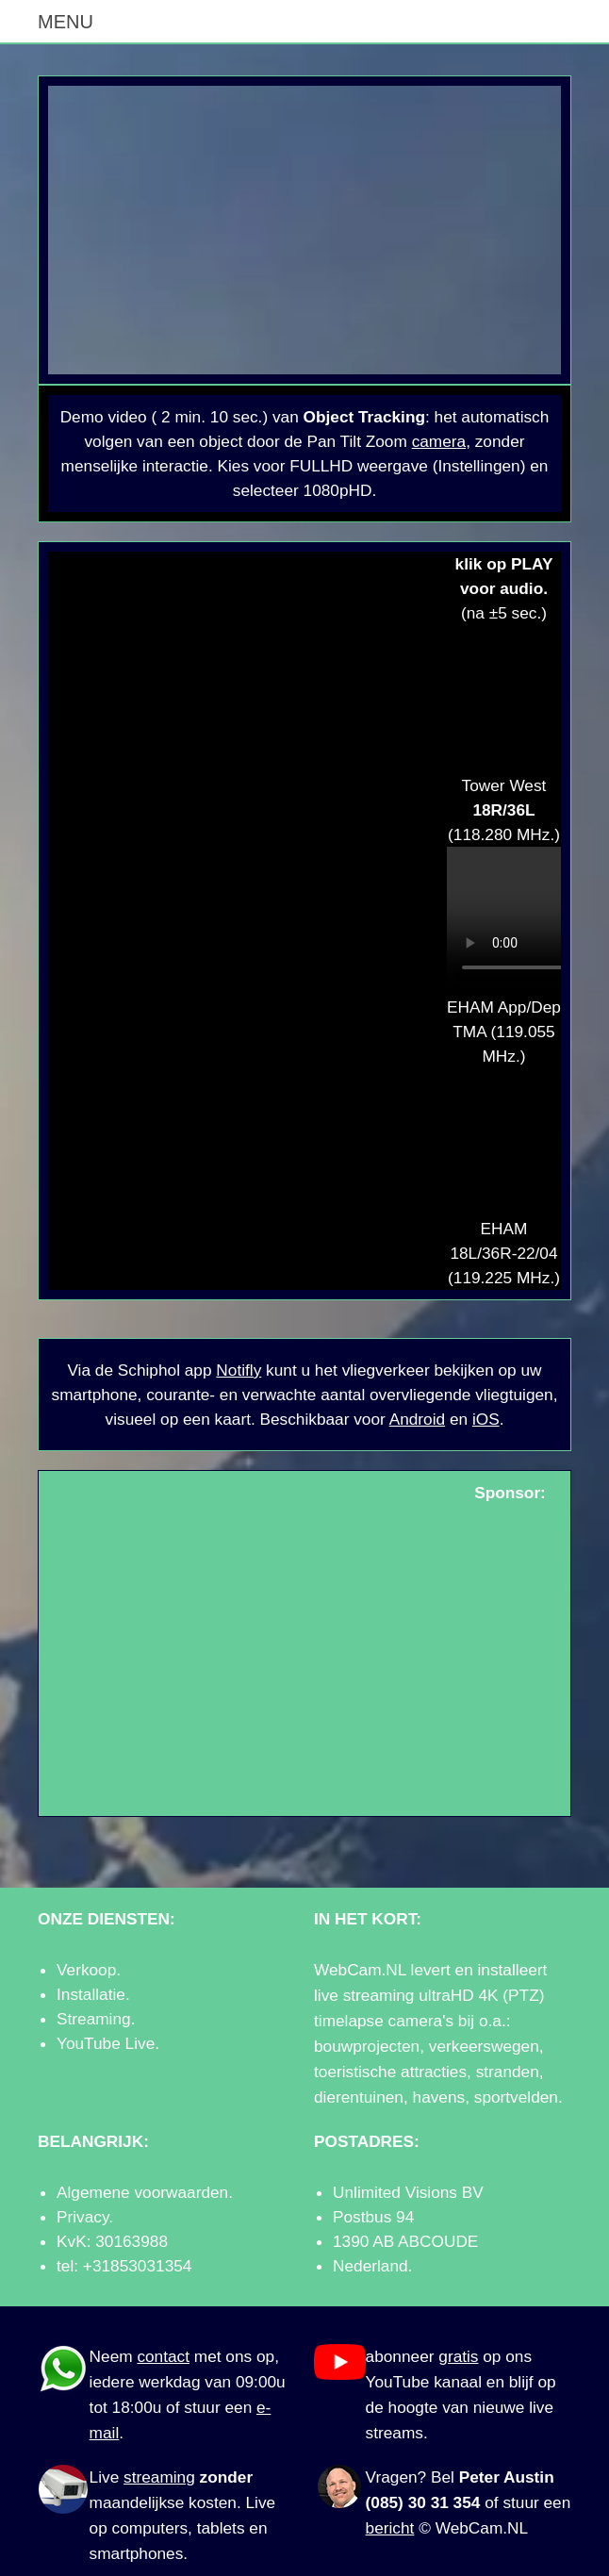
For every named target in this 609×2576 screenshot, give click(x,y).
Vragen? (396, 2477)
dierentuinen (358, 2097)
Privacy (82, 2216)
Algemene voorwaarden (142, 2192)
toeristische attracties (390, 2071)
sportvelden (516, 2097)
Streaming (94, 2018)
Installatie (91, 1994)
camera (439, 441)
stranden (507, 2071)
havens (439, 2097)
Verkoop (86, 1969)
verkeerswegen (484, 2046)
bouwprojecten (367, 2046)
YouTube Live (106, 2043)
